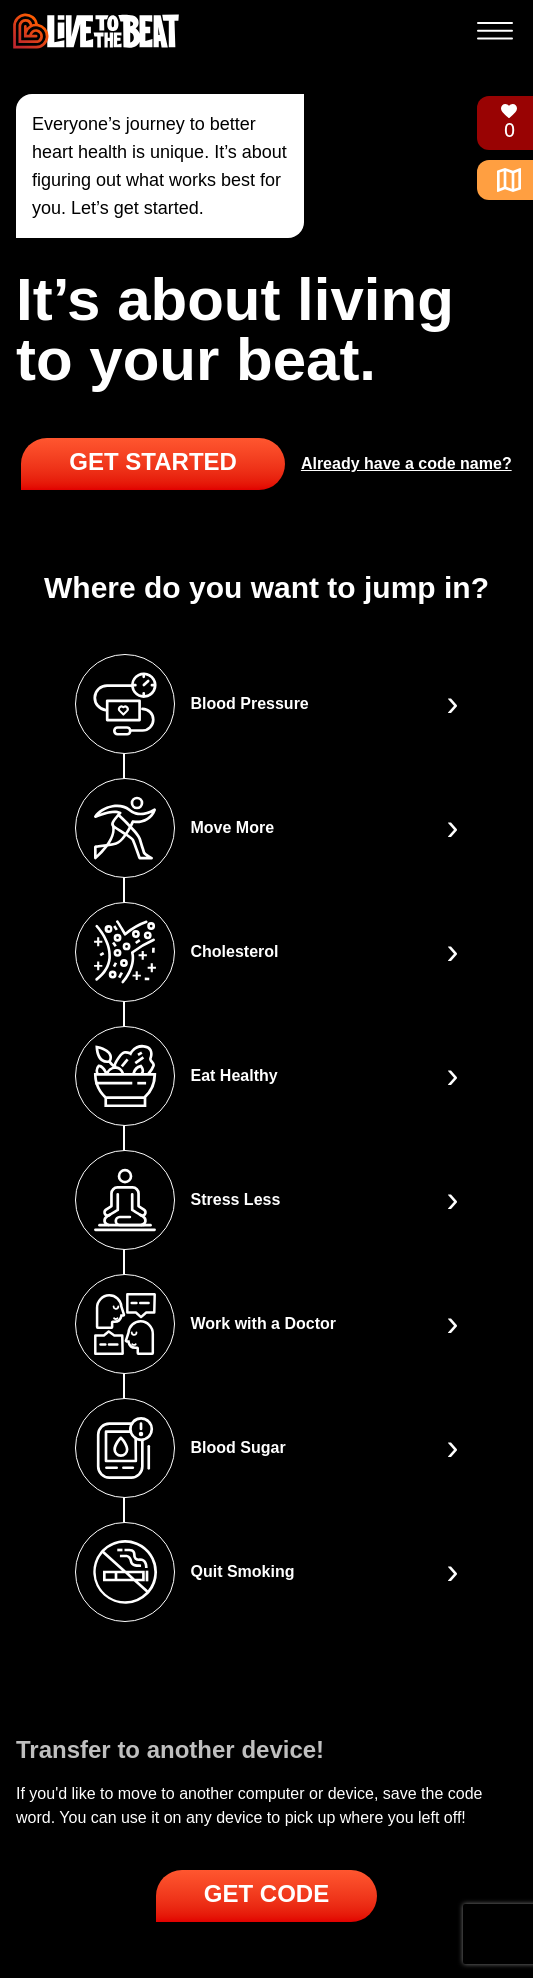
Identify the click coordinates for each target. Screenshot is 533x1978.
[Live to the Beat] (96, 31)
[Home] (501, 180)
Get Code (266, 1893)
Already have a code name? (406, 463)
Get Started (153, 461)
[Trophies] (501, 123)
